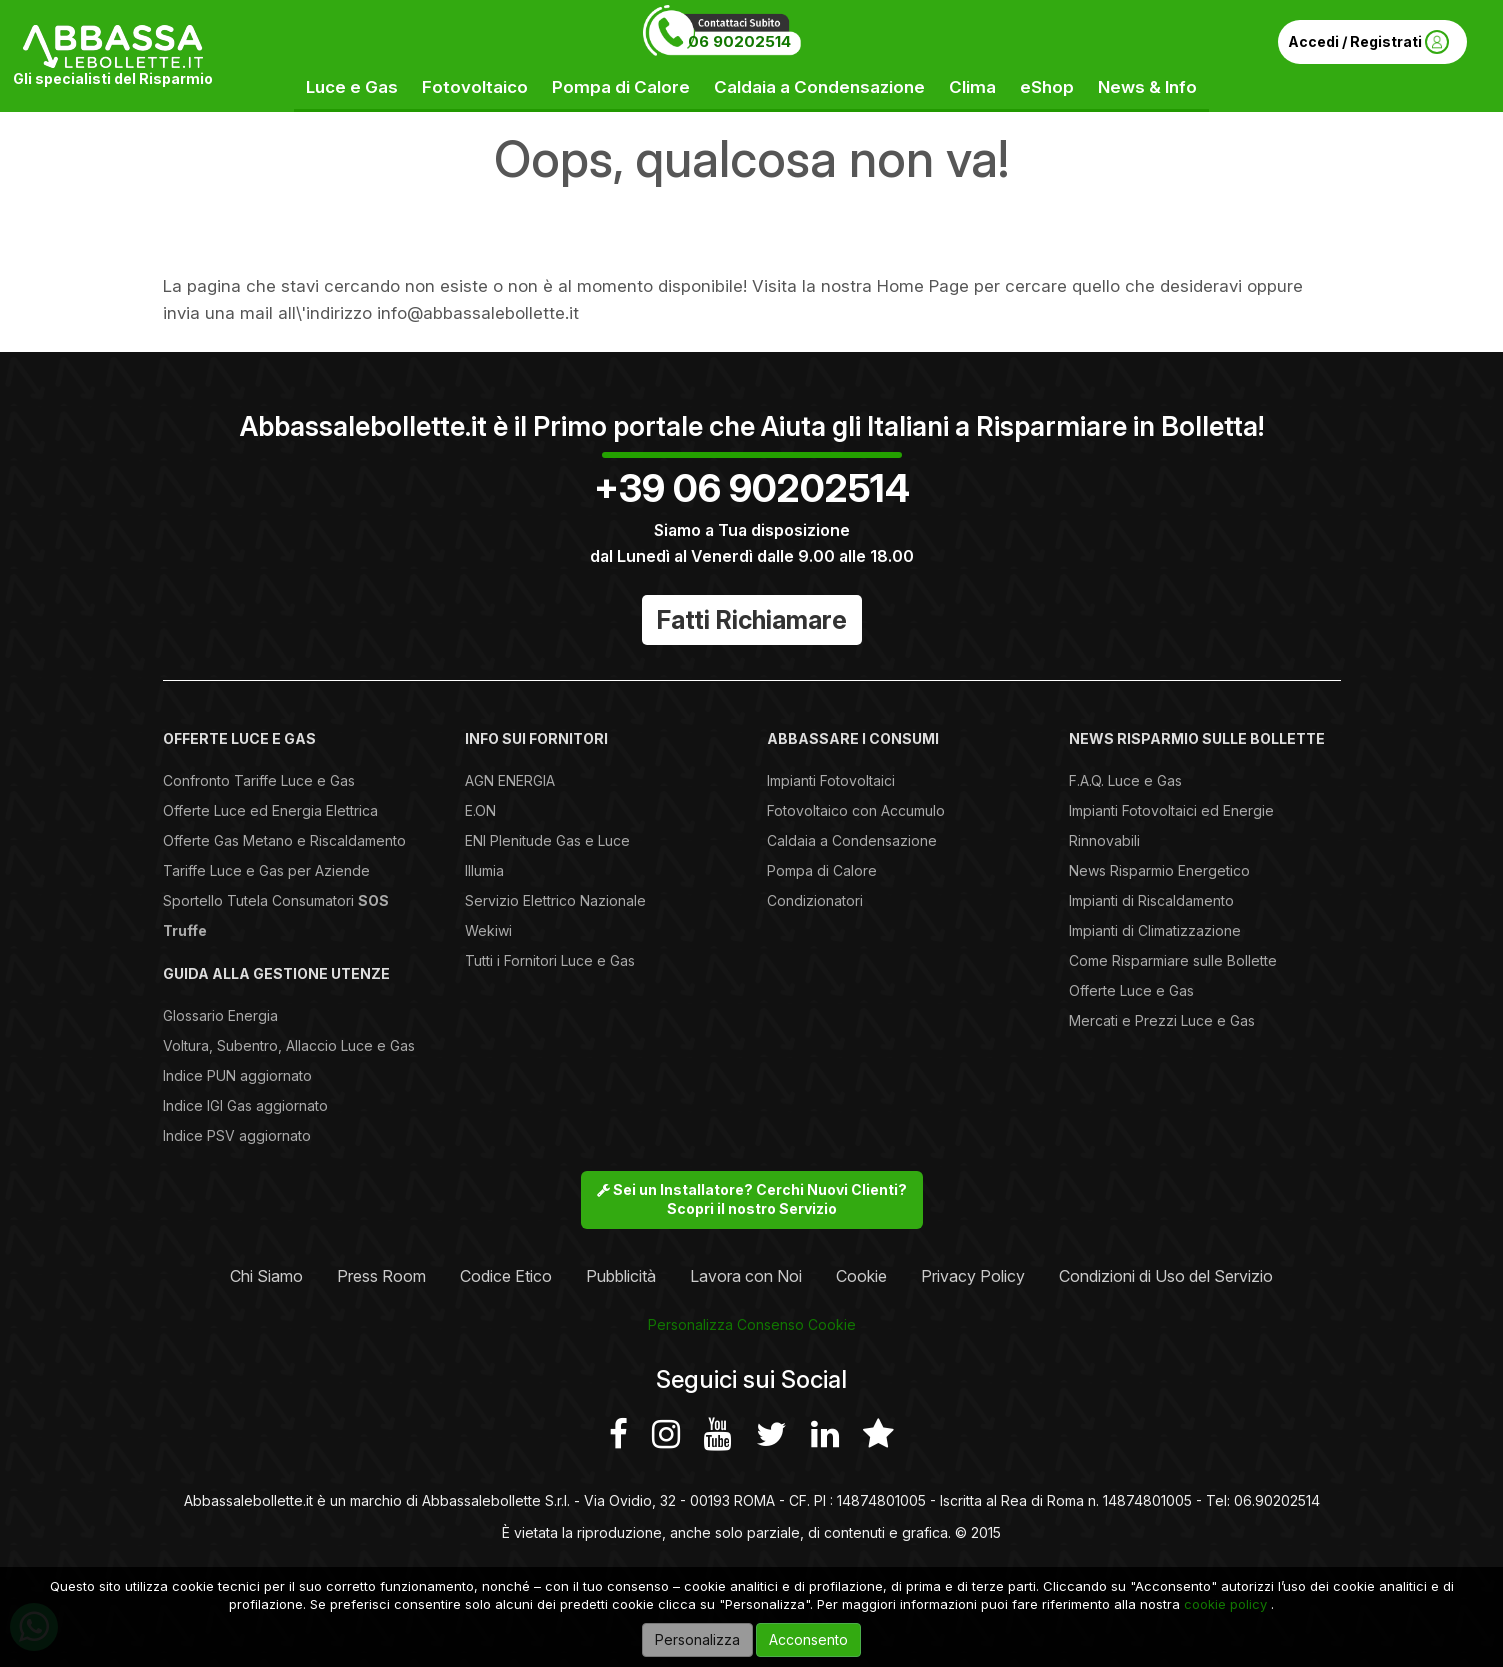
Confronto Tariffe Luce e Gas (259, 780)
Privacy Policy (973, 1276)
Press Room (381, 1276)
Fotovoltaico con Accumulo (856, 810)
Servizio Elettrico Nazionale (555, 900)
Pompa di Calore (621, 87)
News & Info (1147, 87)
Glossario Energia (220, 1015)
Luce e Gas (352, 87)
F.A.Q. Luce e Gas (1125, 780)
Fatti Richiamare (752, 620)
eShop (1047, 87)
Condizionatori (815, 900)
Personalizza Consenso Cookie (752, 1324)
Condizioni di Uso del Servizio (1166, 1276)
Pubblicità (621, 1276)
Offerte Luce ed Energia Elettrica (270, 810)
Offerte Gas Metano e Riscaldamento (284, 840)
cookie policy (1225, 1604)
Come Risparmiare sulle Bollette (1173, 960)
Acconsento (808, 1639)
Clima (972, 87)
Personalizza (697, 1639)
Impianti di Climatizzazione (1155, 930)
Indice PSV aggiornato (237, 1135)
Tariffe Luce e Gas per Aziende (266, 870)
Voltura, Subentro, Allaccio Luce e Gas (289, 1045)
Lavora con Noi (746, 1276)
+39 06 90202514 (752, 488)
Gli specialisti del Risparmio (113, 78)
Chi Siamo (266, 1276)
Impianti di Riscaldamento (1151, 900)
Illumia (484, 870)
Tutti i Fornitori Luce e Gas (550, 960)
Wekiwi (488, 930)
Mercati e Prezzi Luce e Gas (1162, 1020)
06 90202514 (739, 41)
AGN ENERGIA (510, 780)
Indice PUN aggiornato (237, 1075)
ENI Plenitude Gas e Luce (547, 840)
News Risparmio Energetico (1159, 870)
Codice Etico (506, 1276)
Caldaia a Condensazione (819, 87)
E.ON (480, 810)
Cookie (861, 1276)
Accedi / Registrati (1368, 42)
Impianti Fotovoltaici (831, 780)
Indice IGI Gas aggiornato (245, 1105)
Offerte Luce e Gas (1131, 990)
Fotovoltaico (475, 87)
